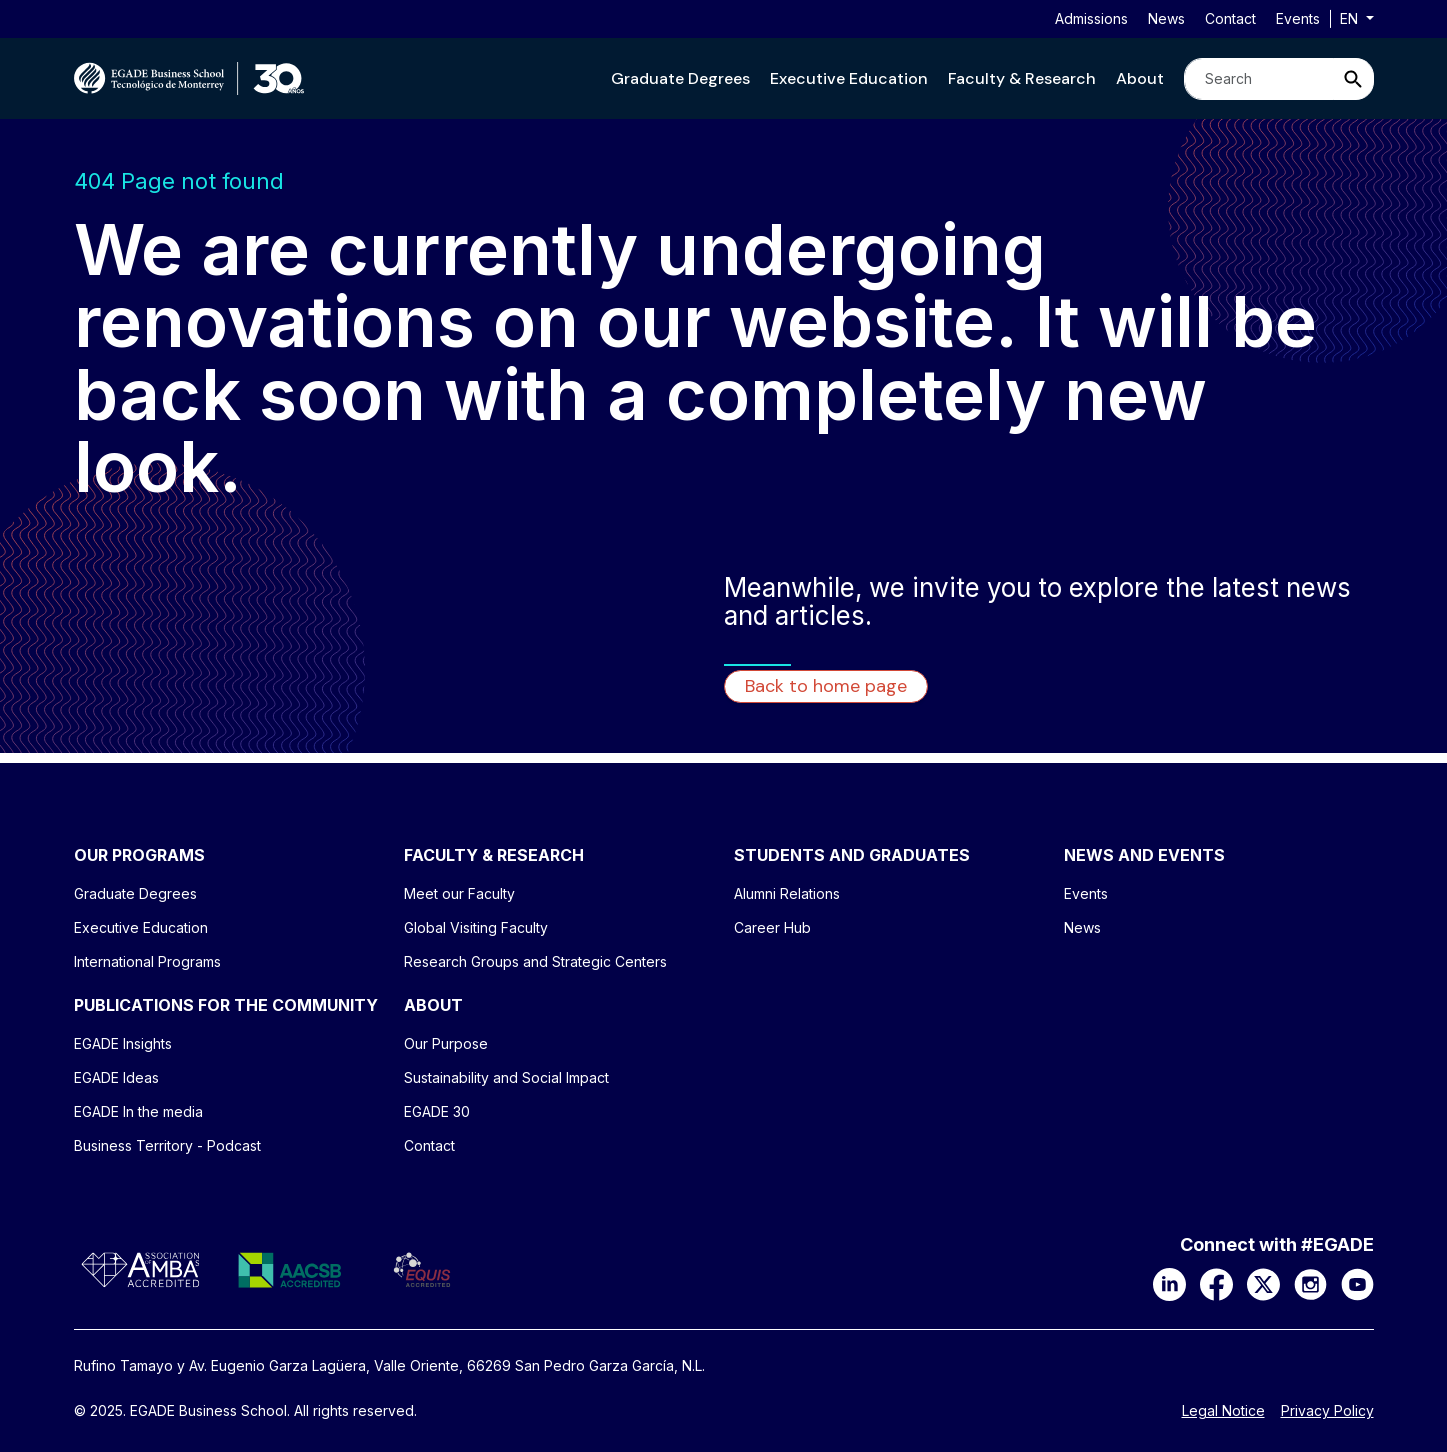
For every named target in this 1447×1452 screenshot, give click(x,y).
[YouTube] (1357, 1283)
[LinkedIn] (1169, 1283)
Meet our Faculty (459, 893)
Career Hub (772, 927)
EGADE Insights (123, 1043)
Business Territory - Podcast (167, 1145)
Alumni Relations (787, 893)
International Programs (147, 961)
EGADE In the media (138, 1111)
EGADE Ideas (116, 1077)
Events (1298, 18)
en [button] (1351, 18)
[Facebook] (1216, 1283)
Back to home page (826, 686)
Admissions (1091, 18)
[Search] (1259, 79)
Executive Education (849, 78)
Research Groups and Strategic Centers (535, 961)
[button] (680, 78)
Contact (1230, 18)
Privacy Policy (1327, 1411)
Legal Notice (1223, 1411)
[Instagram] (1310, 1283)
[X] (1263, 1283)
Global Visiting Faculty (476, 927)
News (1166, 18)
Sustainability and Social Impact (506, 1077)
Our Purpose (446, 1043)
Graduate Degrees (680, 78)
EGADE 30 (437, 1111)
